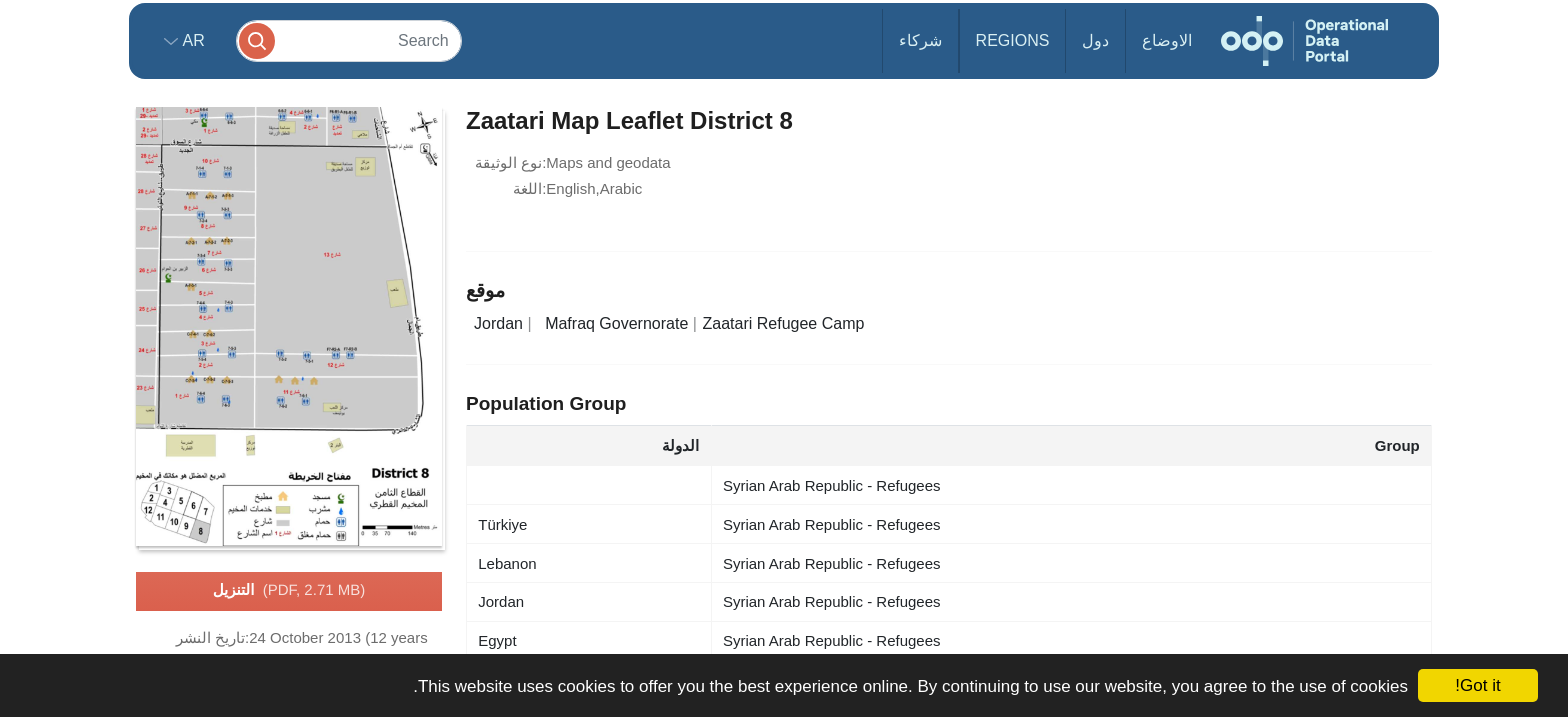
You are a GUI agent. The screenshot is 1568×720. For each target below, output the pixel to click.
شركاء (920, 40)
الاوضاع (1167, 40)
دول (1095, 40)
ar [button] (191, 40)
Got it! (1477, 685)
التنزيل (289, 591)
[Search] (349, 40)
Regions (1013, 40)
